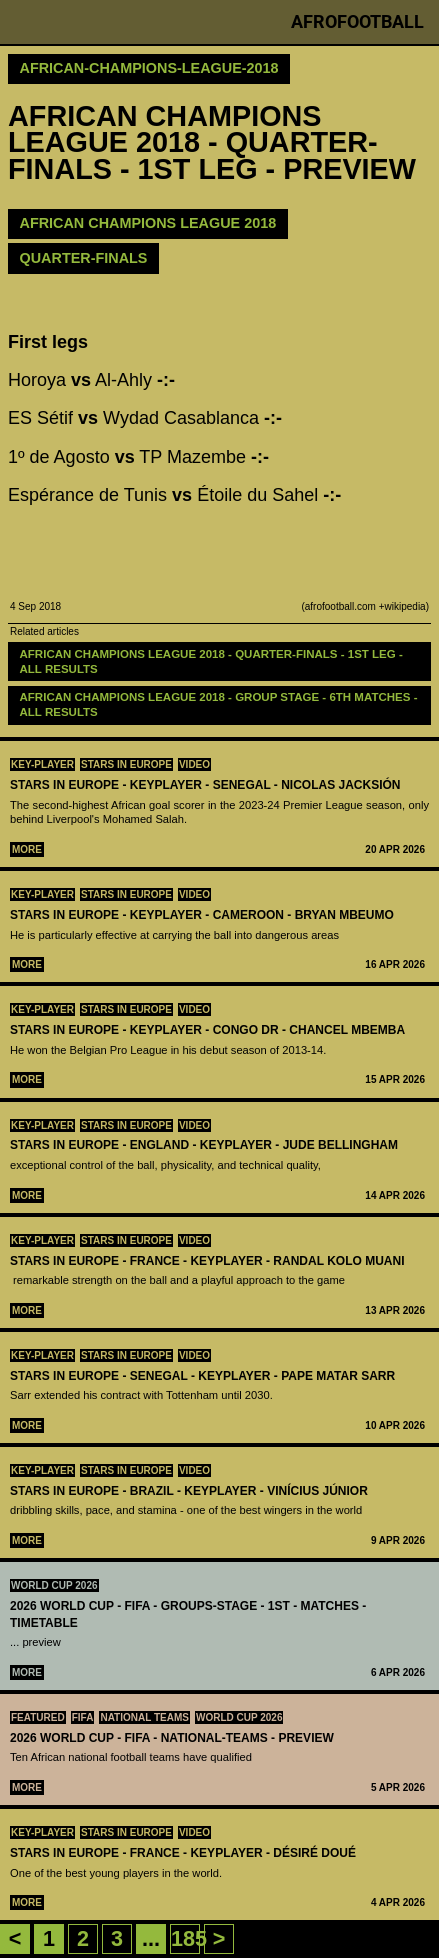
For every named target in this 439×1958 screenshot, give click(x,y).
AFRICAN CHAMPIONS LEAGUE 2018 (148, 223)
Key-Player (42, 764)
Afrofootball (357, 21)
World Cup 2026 (54, 1585)
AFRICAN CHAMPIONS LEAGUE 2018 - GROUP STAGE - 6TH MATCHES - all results (220, 704)
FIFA (83, 1717)
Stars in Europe (126, 764)
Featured (38, 1717)
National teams (144, 1717)
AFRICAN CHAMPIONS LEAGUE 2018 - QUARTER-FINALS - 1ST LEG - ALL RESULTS (213, 661)
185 (189, 1938)
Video (194, 764)
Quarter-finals (84, 258)
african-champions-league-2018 (149, 68)
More (27, 849)
